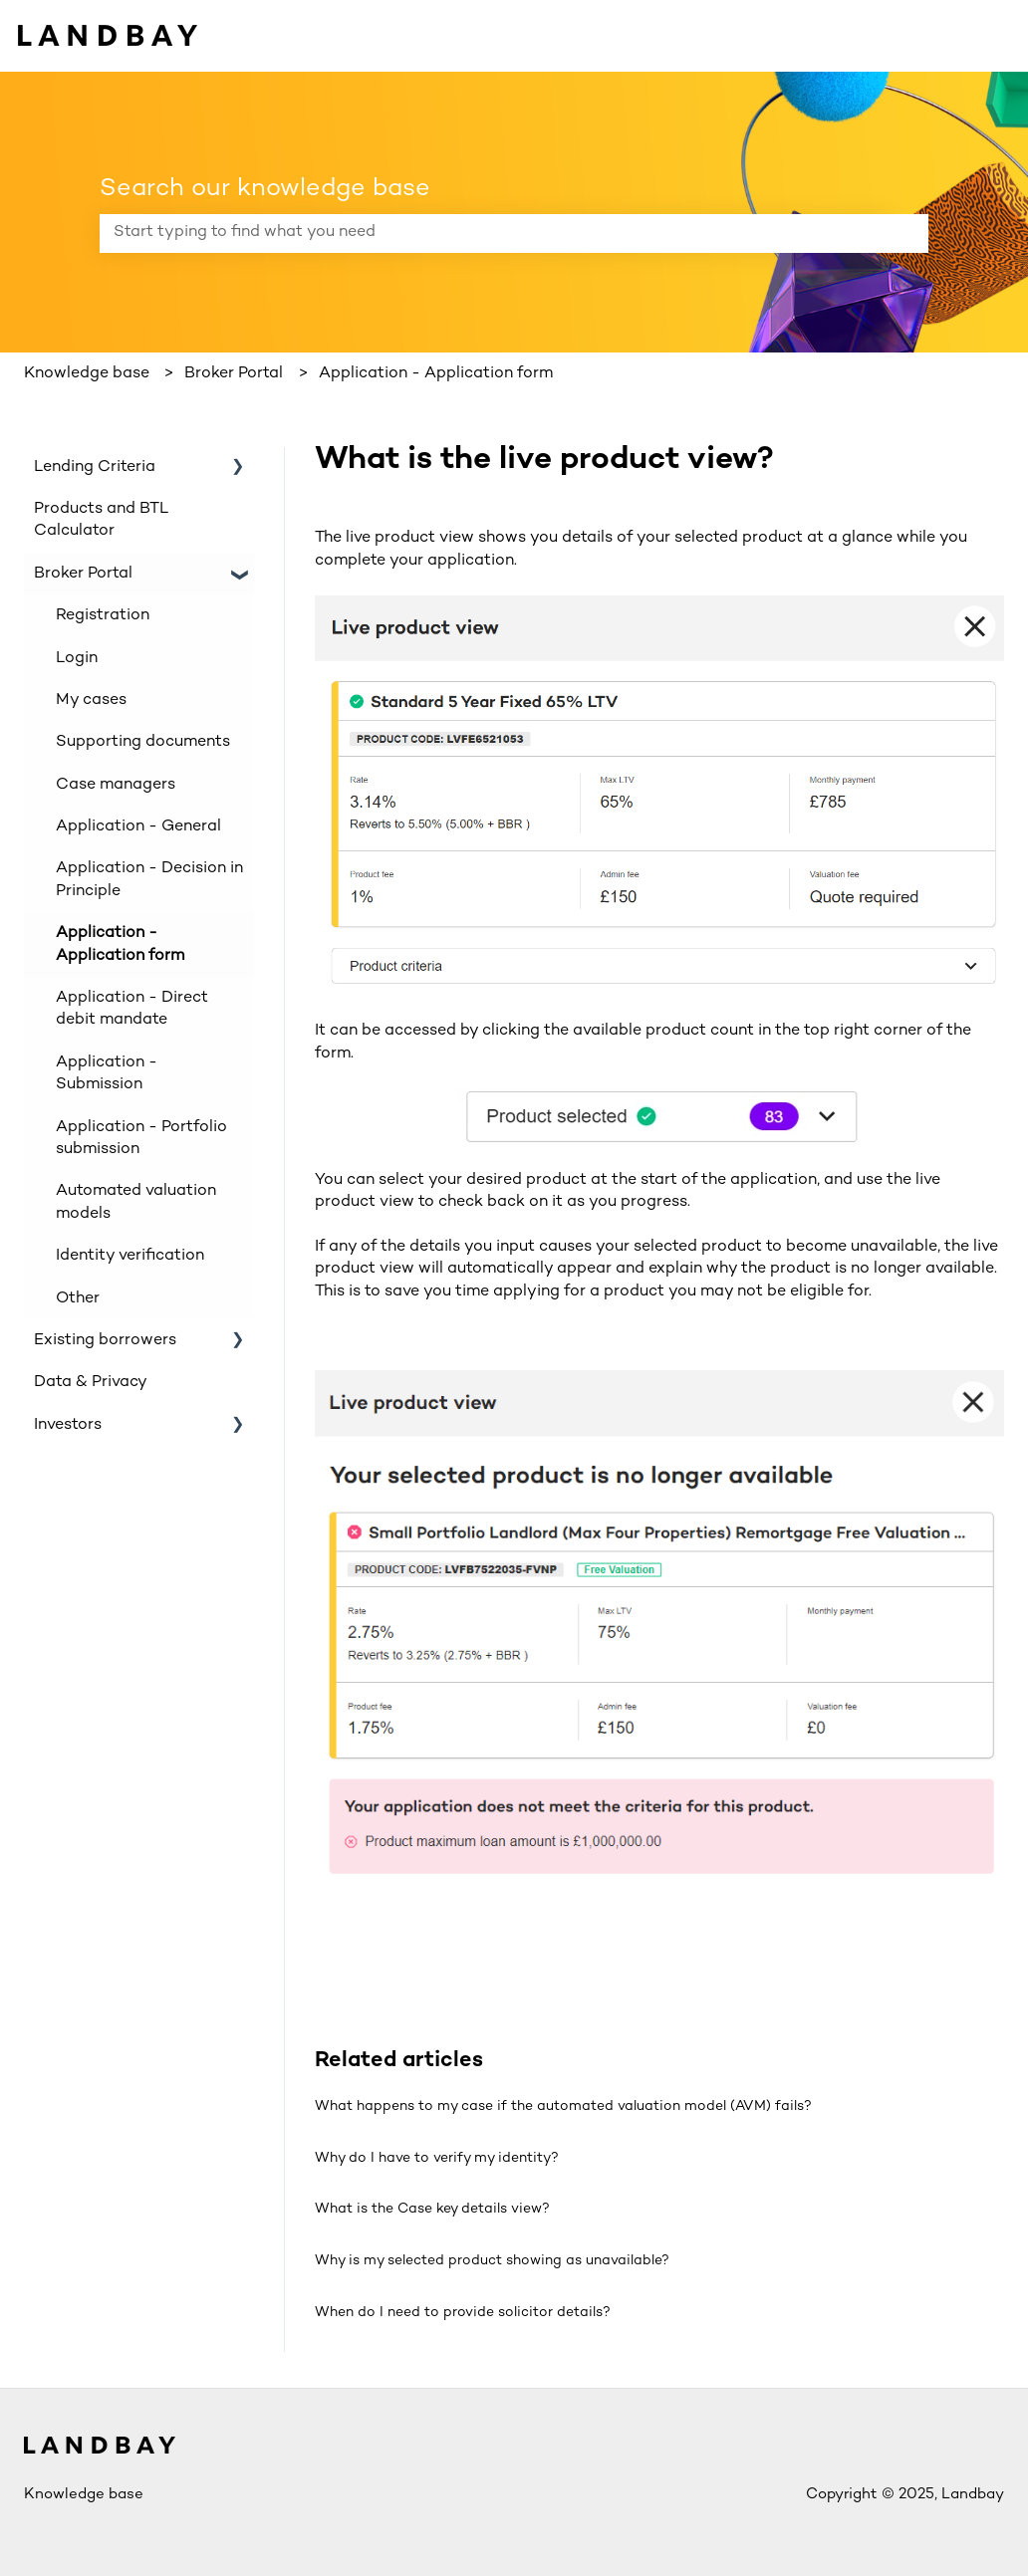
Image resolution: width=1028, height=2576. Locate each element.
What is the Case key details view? (432, 2209)
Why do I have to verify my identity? (437, 2158)
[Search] (909, 233)
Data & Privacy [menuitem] (90, 1382)
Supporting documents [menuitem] (143, 742)
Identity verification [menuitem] (130, 1256)
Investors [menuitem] (68, 1425)
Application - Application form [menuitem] (120, 944)
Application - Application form (436, 373)
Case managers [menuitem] (115, 785)
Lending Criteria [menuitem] (94, 467)
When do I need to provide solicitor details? (463, 2312)
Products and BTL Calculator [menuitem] (101, 520)
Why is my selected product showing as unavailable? (492, 2260)
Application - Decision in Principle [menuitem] (149, 879)
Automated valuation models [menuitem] (136, 1202)
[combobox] (495, 233)
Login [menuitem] (77, 658)
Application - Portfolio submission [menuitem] (141, 1138)
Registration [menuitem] (102, 615)
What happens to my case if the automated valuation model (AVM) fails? (563, 2106)
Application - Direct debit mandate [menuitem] (132, 1009)
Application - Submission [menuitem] (106, 1073)
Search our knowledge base (265, 189)
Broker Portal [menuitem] (83, 574)
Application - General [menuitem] (138, 827)
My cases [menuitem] (91, 700)
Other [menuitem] (78, 1298)
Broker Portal (233, 373)
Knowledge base (86, 373)
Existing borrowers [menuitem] (105, 1340)
